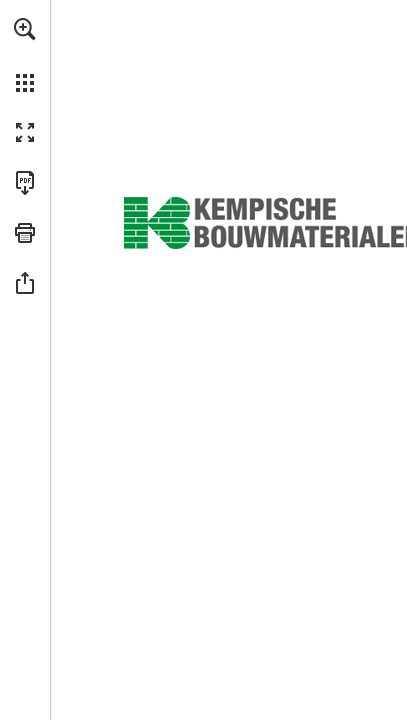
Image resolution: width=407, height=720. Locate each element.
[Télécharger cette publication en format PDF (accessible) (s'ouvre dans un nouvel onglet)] (25, 183)
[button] (25, 29)
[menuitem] (25, 55)
